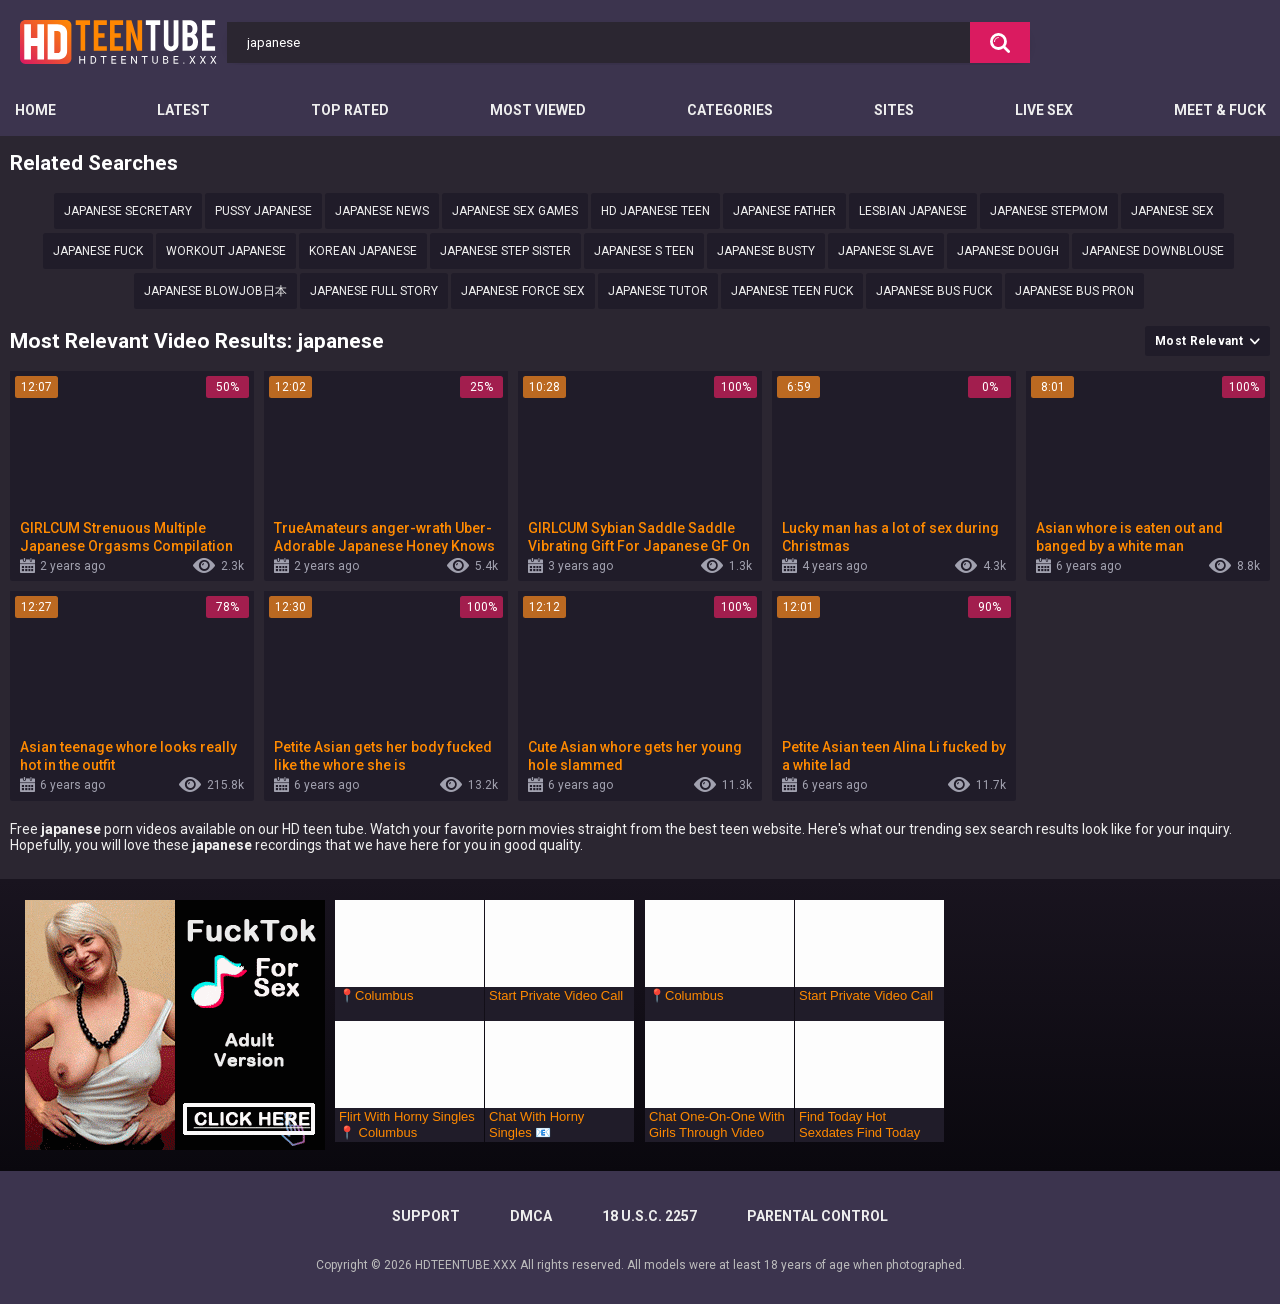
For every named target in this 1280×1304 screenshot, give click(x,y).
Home (35, 110)
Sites (894, 110)
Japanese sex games (515, 211)
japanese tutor (658, 291)
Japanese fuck (98, 251)
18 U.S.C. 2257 (649, 1216)
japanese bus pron (1074, 291)
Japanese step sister (505, 251)
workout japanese (226, 251)
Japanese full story (374, 291)
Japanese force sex (523, 291)
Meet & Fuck (1220, 110)
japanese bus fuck (934, 291)
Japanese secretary (128, 211)
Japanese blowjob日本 (215, 291)
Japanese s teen (644, 251)
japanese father (784, 211)
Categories (730, 110)
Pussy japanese (263, 211)
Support (426, 1216)
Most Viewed (538, 110)
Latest (183, 110)
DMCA (531, 1216)
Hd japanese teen (655, 211)
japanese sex (1172, 211)
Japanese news (382, 211)
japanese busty (766, 251)
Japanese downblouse (1153, 251)
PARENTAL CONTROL (817, 1216)
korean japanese (363, 251)
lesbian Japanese (913, 211)
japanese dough (1008, 251)
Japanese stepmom (1049, 211)
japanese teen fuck (792, 291)
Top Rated (350, 110)
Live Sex (1044, 110)
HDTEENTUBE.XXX (466, 1265)
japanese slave (886, 251)
